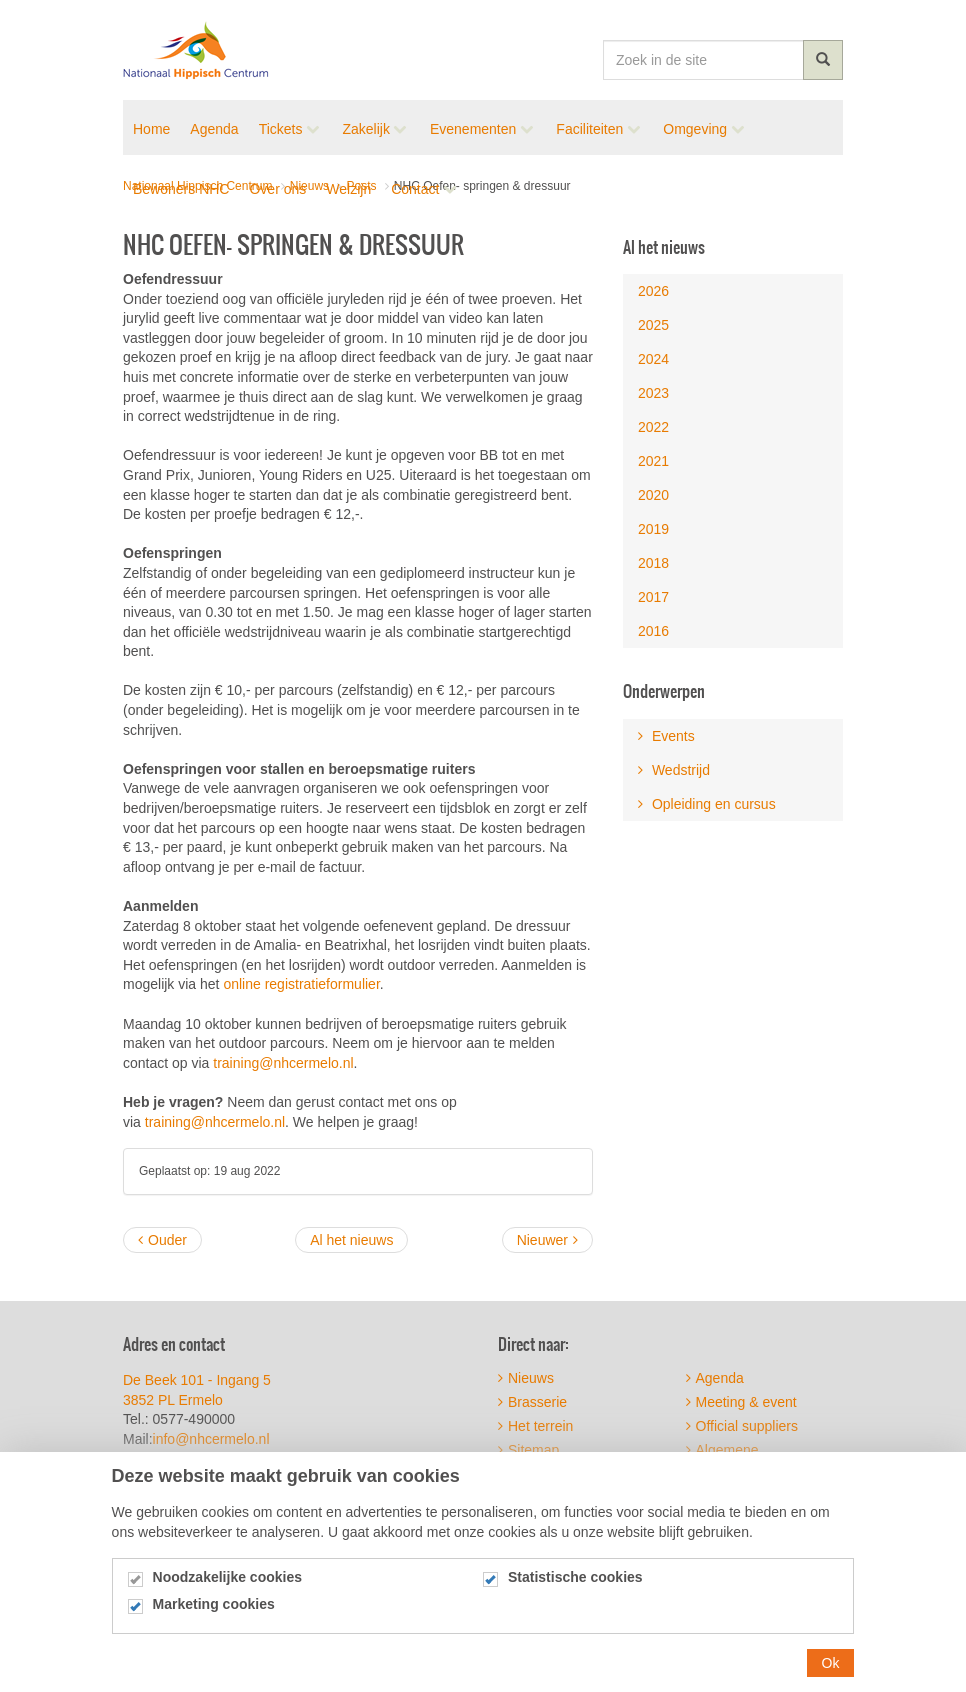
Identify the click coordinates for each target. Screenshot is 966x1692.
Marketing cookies (214, 1614)
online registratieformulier (301, 984)
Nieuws (526, 1378)
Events (666, 736)
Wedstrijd (674, 770)
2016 (653, 631)
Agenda (715, 1378)
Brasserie (532, 1402)
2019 (653, 529)
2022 (653, 427)
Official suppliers (742, 1426)
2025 (653, 325)
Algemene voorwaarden (726, 1457)
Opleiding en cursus (707, 804)
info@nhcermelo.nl (213, 1439)
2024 (653, 359)
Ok (831, 1673)
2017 (653, 597)
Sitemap (528, 1450)
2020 (653, 495)
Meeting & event (741, 1402)
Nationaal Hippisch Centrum (196, 50)
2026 (653, 291)
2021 (653, 461)
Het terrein (535, 1426)
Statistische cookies (575, 1587)
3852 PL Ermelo (173, 1400)
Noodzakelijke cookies (227, 1587)
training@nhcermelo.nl (283, 1063)
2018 (653, 563)
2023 (653, 393)
